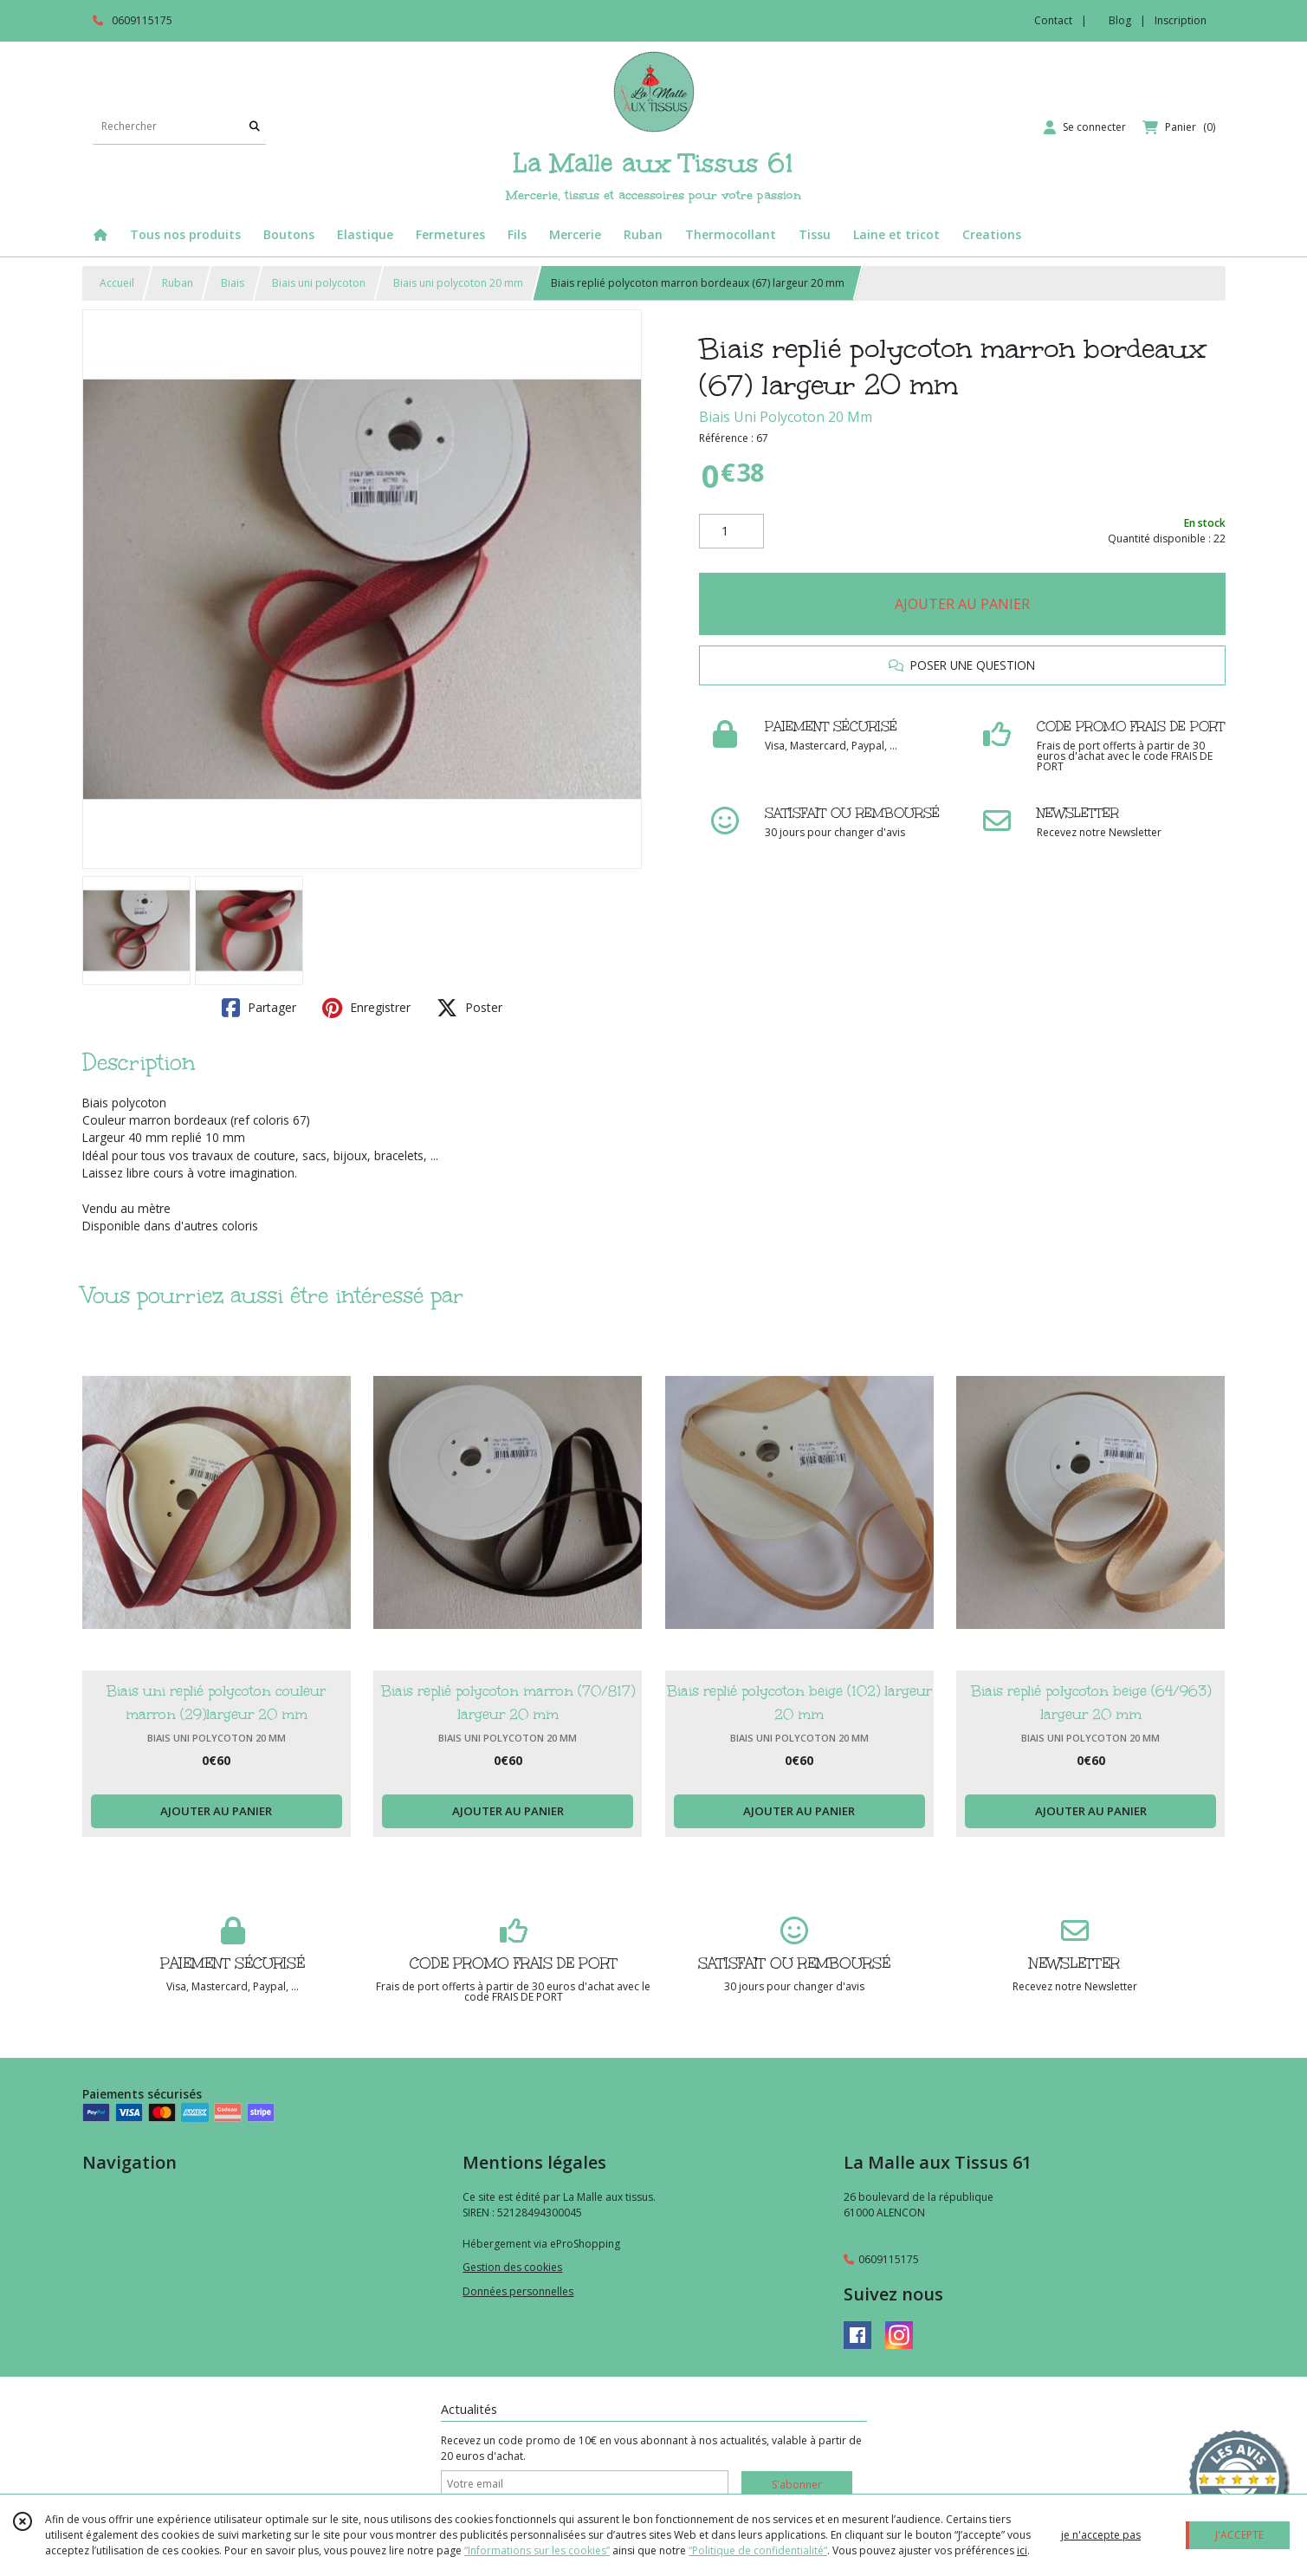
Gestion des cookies (512, 2267)
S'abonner (797, 2484)
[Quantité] (731, 531)
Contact (1053, 20)
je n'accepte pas (1101, 2534)
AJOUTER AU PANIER (962, 603)
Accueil (117, 283)
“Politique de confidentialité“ (758, 2550)
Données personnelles (518, 2291)
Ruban (177, 283)
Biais (232, 283)
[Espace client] (1085, 127)
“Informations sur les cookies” (537, 2550)
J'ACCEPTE (1239, 2534)
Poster (469, 1007)
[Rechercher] (254, 127)
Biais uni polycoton (319, 283)
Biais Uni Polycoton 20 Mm (785, 416)
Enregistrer (366, 1007)
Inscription (1181, 20)
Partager (259, 1007)
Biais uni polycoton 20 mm (458, 283)
